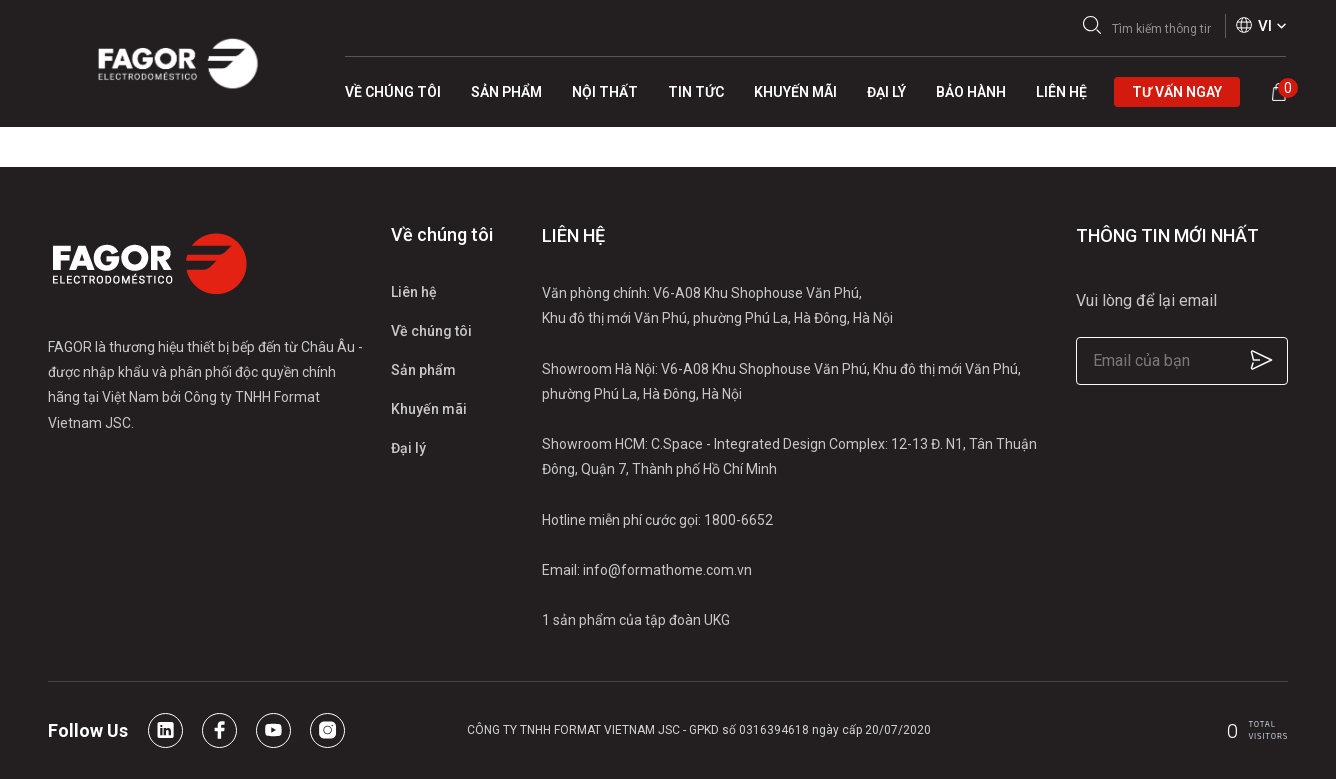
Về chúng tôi (431, 331)
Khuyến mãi (429, 409)
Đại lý (408, 448)
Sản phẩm (423, 370)
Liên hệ (414, 292)
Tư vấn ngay (1177, 92)
